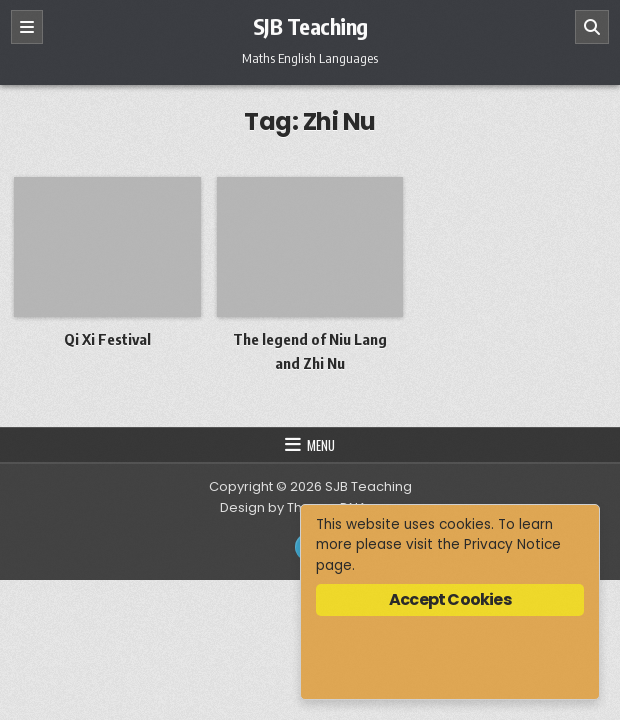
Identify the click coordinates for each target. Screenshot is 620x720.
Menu (321, 445)
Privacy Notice (512, 544)
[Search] (592, 27)
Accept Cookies (450, 599)
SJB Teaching (310, 26)
